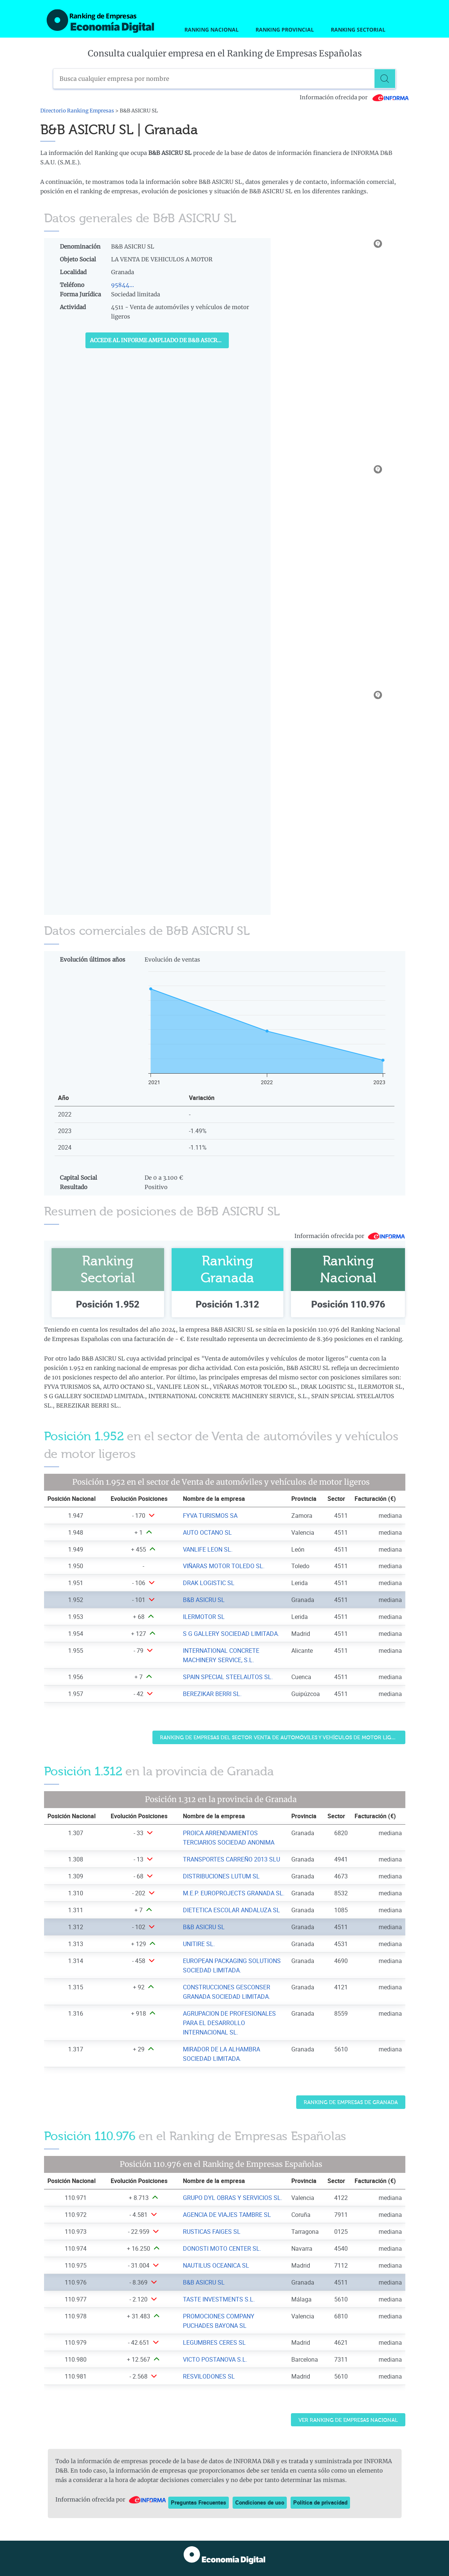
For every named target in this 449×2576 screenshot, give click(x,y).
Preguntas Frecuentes (198, 2502)
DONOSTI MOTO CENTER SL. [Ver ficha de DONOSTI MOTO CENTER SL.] (222, 2248)
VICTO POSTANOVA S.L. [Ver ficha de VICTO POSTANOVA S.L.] (215, 2359)
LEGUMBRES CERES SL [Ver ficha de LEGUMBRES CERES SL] (214, 2342)
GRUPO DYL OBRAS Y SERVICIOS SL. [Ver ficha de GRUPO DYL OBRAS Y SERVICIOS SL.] (232, 2198)
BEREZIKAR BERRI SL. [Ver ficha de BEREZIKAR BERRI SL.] (212, 1694)
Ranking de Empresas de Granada (351, 2102)
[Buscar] (386, 78)
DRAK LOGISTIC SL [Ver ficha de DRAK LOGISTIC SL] (208, 1583)
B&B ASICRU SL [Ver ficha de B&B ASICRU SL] (204, 1600)
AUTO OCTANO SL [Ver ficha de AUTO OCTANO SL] (207, 1532)
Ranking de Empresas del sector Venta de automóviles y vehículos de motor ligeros (282, 1737)
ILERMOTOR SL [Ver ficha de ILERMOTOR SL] (204, 1617)
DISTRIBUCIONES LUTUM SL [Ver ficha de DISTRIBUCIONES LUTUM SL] (221, 1876)
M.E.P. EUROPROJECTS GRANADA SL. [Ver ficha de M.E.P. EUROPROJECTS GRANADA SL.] (234, 1893)
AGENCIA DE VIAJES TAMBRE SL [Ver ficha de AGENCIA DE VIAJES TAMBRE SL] (227, 2214)
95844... (122, 284)
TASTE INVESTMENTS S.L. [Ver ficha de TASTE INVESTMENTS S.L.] (219, 2299)
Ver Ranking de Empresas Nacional (348, 2420)
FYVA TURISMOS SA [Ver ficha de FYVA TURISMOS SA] (210, 1515)
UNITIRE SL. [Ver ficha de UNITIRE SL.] (199, 1944)
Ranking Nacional (211, 29)
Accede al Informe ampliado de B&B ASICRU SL (159, 340)
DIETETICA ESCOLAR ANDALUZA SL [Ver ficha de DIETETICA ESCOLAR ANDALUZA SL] (231, 1910)
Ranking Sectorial (358, 29)
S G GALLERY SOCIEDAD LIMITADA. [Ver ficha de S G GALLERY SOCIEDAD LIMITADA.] (231, 1633)
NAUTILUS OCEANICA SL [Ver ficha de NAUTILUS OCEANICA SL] (216, 2265)
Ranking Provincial (285, 29)
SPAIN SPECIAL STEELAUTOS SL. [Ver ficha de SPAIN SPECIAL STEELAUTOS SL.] (228, 1677)
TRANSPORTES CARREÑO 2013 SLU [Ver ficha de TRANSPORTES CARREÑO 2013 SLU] (231, 1859)
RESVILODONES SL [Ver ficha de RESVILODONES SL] (209, 2376)
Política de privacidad (320, 2502)
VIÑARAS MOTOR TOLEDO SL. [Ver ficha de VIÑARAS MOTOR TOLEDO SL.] (224, 1566)
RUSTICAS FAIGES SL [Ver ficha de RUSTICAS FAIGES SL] (211, 2231)
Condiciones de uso (259, 2502)
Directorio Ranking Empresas (77, 111)
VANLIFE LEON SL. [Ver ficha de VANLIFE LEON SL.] (208, 1549)
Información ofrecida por (354, 97)
